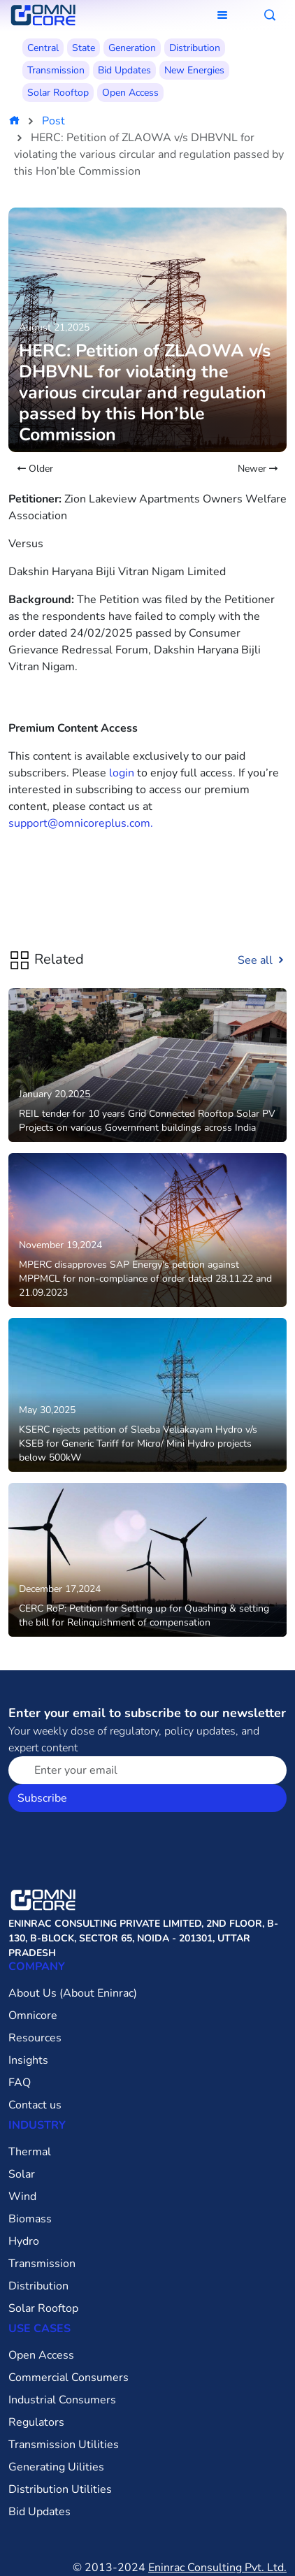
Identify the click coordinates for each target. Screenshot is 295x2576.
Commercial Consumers (68, 2377)
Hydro (23, 2241)
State (83, 48)
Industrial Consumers (62, 2400)
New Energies (194, 70)
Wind (22, 2196)
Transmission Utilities (63, 2444)
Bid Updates (124, 70)
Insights (28, 2060)
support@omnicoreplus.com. (80, 823)
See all (262, 960)
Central (43, 48)
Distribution (194, 48)
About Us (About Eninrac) (72, 1993)
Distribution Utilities (60, 2489)
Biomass (30, 2219)
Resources (35, 2038)
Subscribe (42, 1798)
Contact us (35, 2105)
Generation (132, 48)
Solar (21, 2174)
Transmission (56, 70)
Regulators (36, 2422)
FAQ (19, 2082)
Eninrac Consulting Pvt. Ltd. (217, 2567)
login (121, 773)
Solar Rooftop (58, 92)
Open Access (130, 92)
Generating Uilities (56, 2467)
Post (53, 121)
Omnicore (32, 2015)
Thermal (29, 2151)
